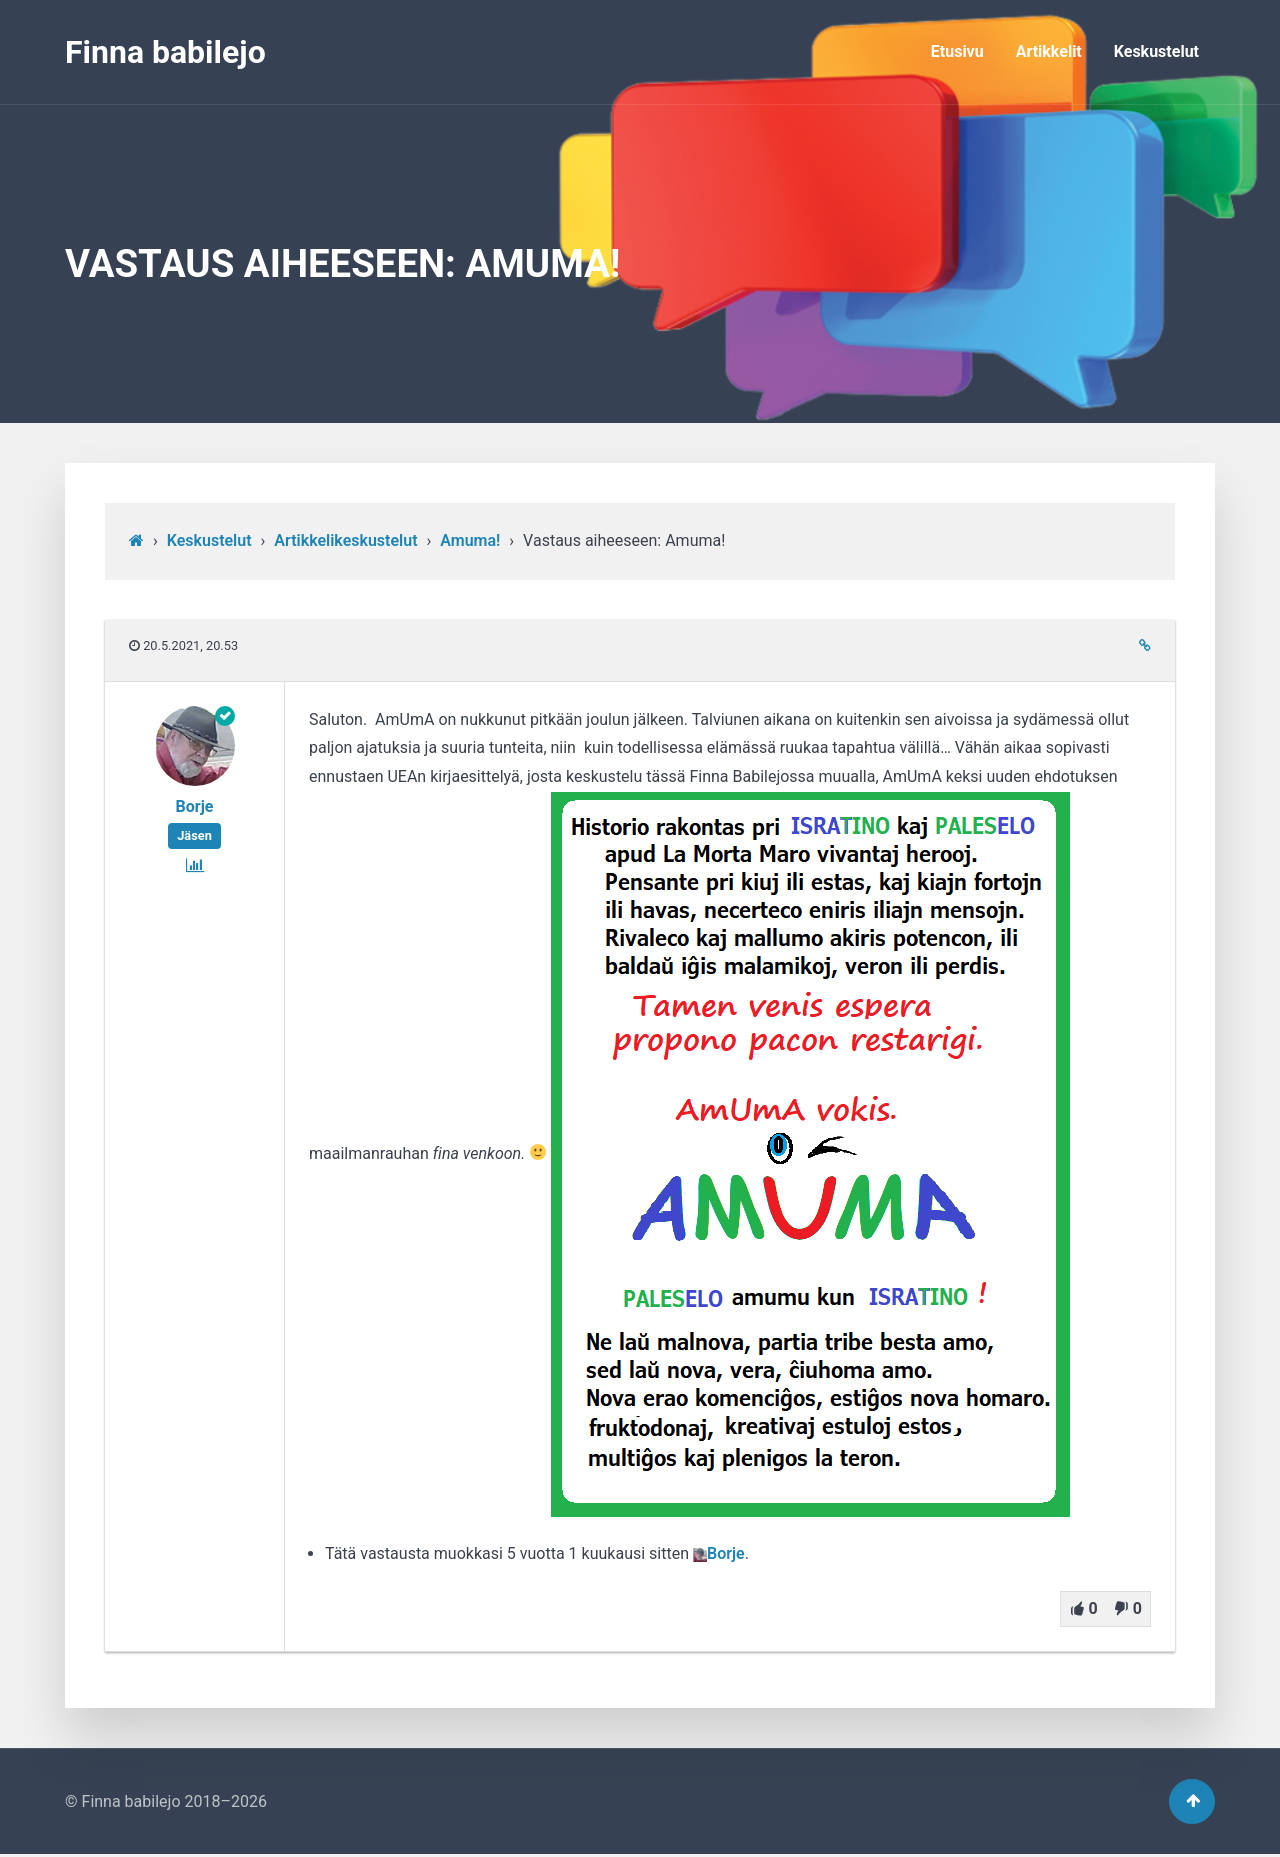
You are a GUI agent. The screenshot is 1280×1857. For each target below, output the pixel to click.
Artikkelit (1049, 51)
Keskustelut (1156, 51)
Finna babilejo (165, 52)
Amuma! (470, 540)
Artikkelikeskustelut (345, 540)
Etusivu (957, 51)
